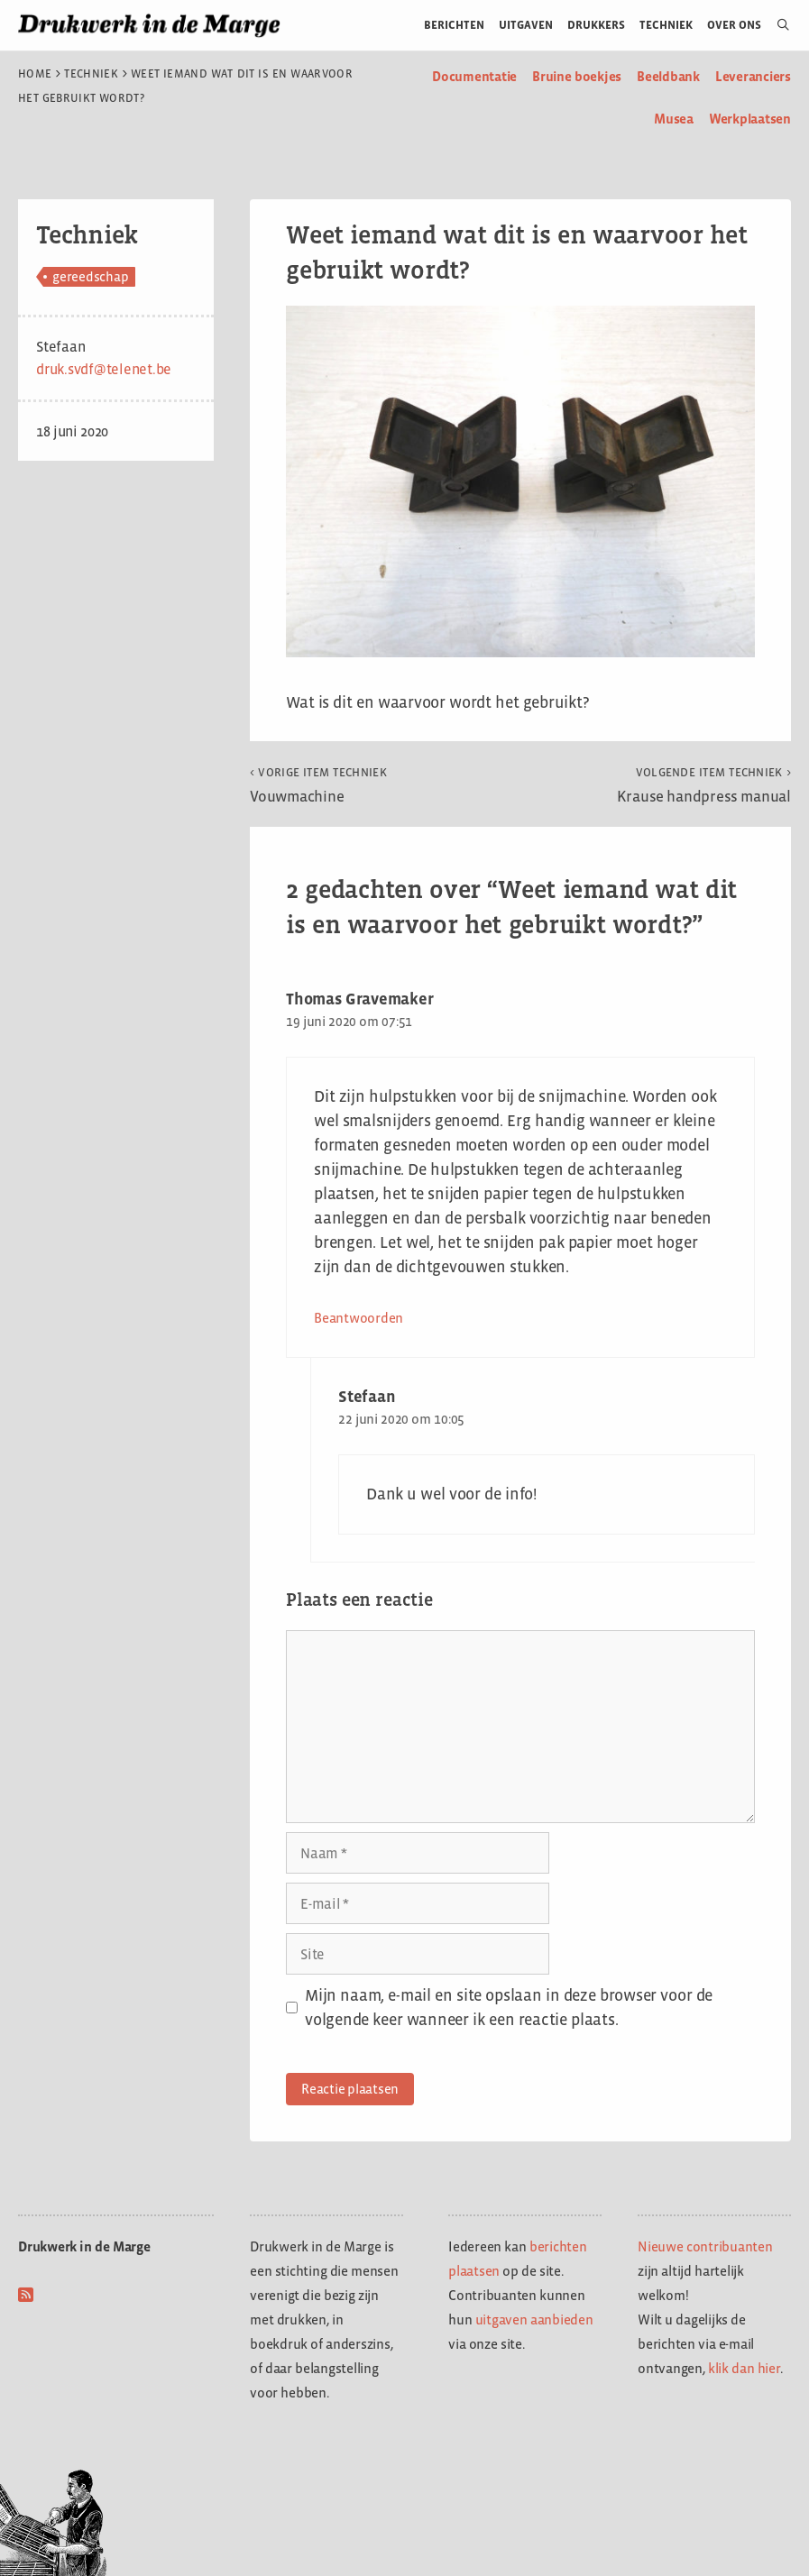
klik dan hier (744, 2368)
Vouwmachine (318, 785)
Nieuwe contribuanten (705, 2246)
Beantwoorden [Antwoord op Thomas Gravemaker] (358, 1317)
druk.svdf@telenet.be (103, 369)
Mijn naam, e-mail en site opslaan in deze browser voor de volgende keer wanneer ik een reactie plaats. (508, 2007)
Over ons (734, 25)
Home (34, 74)
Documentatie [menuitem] (474, 76)
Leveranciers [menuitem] (753, 76)
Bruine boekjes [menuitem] (576, 76)
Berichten (454, 25)
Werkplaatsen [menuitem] (750, 118)
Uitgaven (526, 25)
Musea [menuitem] (674, 118)
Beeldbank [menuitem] (668, 76)
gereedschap (90, 276)
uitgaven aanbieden (534, 2319)
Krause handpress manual (704, 785)
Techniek (666, 25)
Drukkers (596, 25)
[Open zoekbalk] (776, 25)
